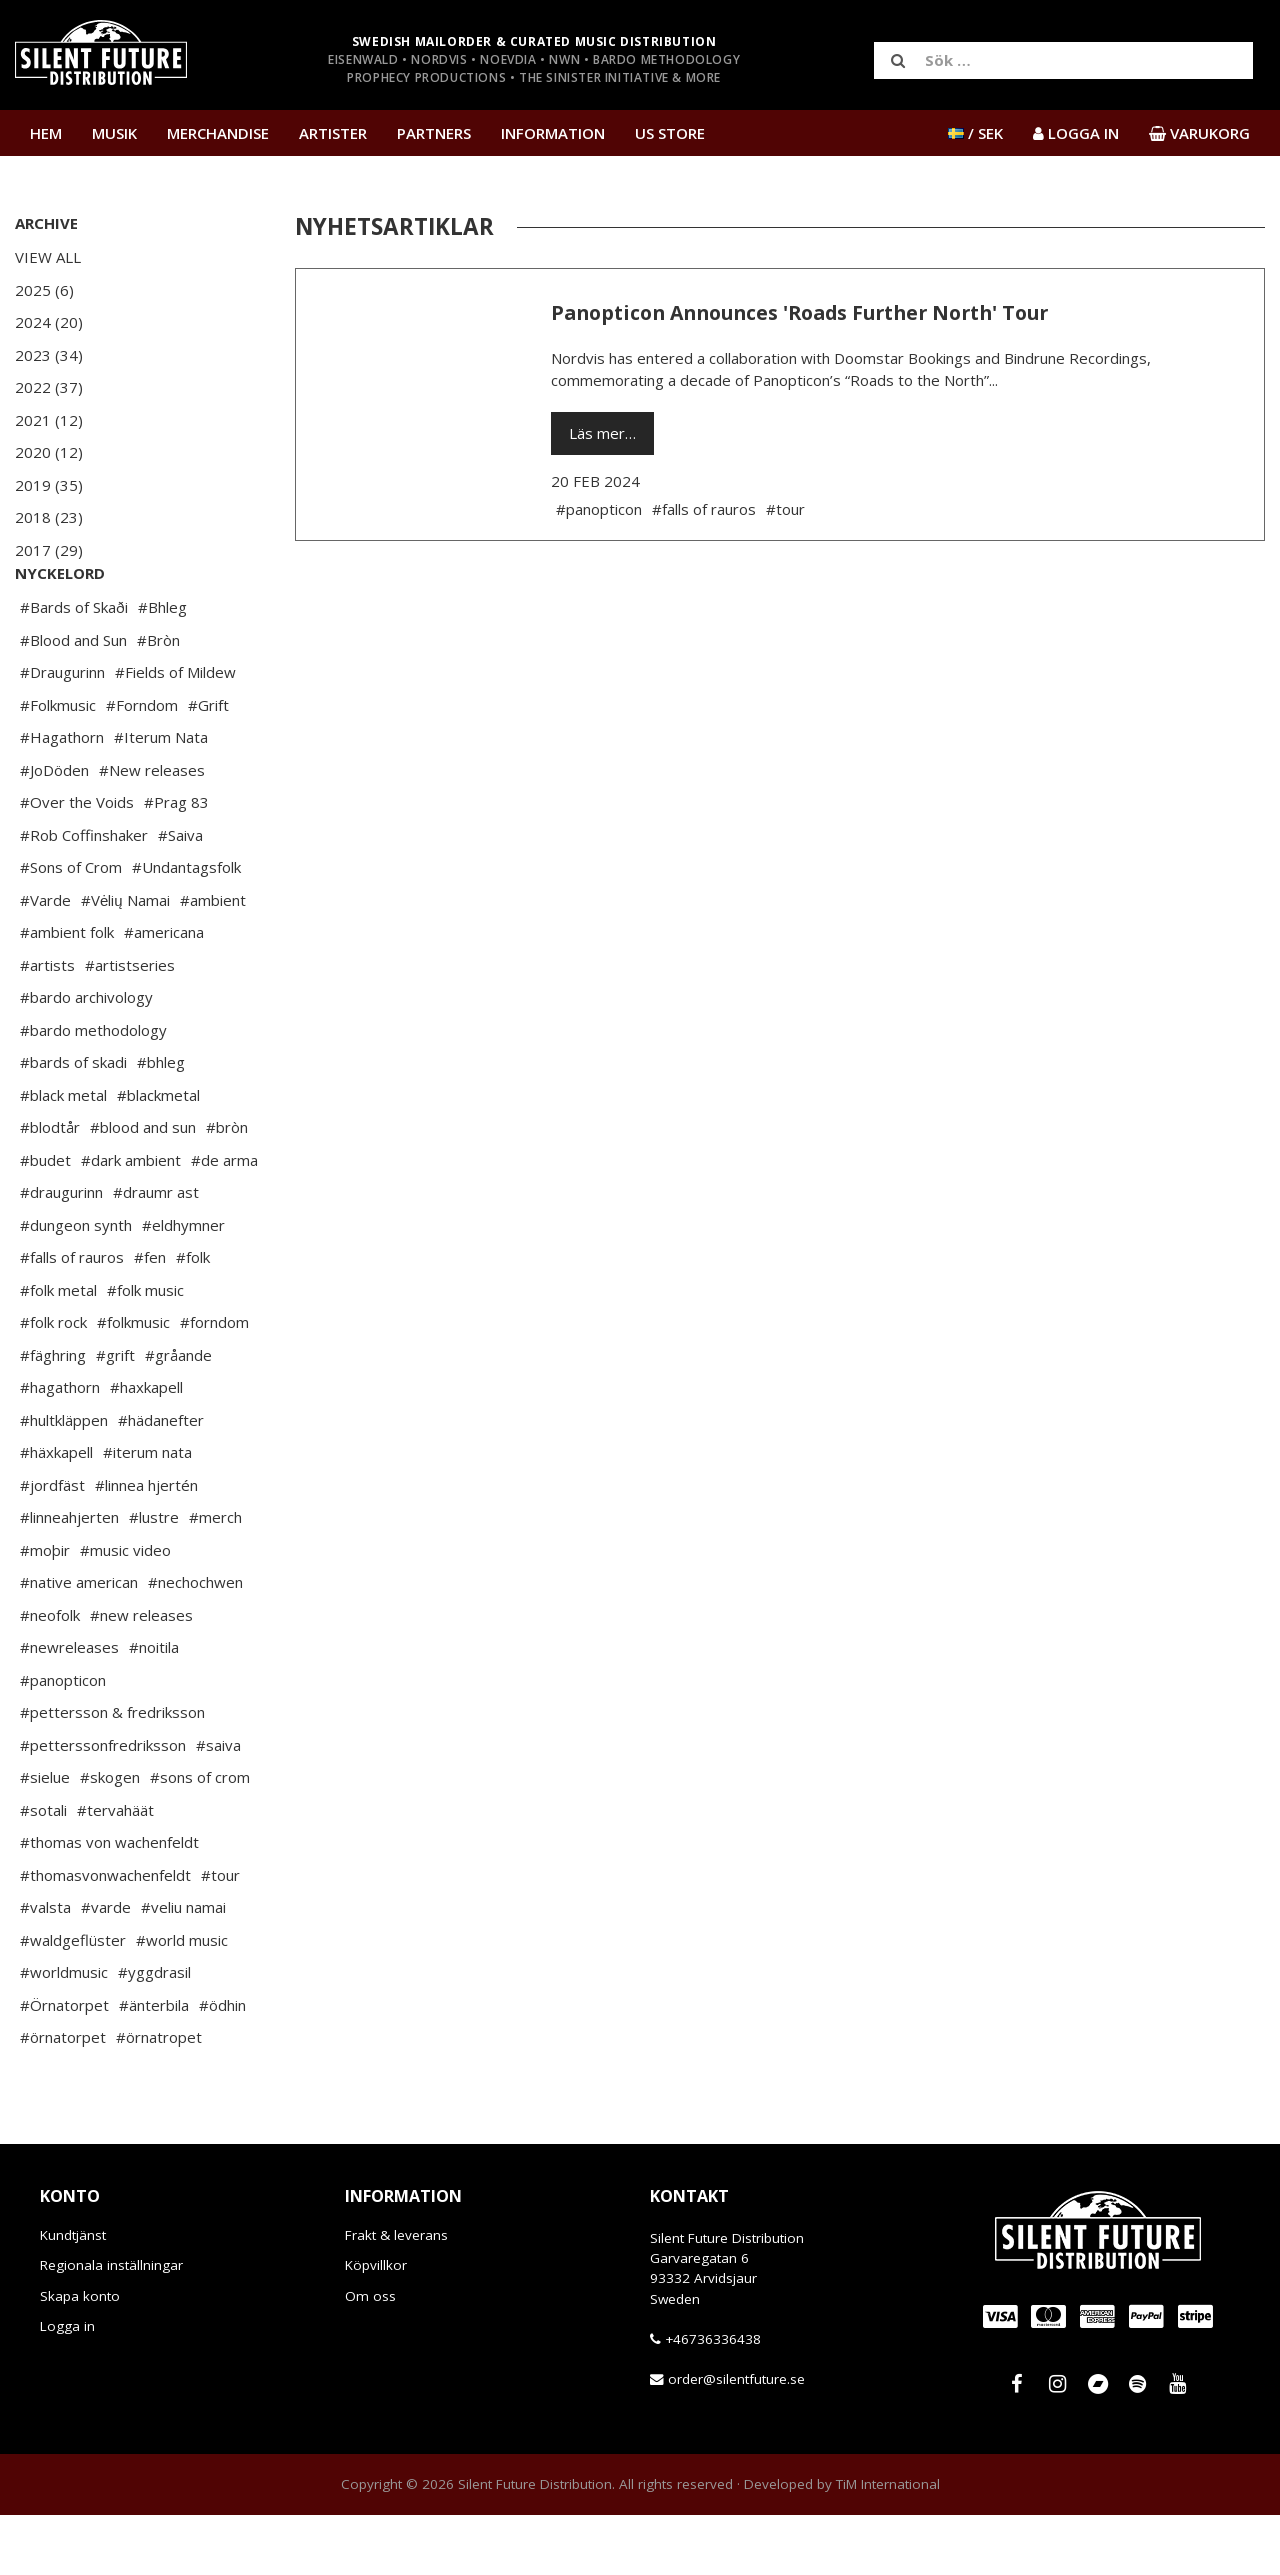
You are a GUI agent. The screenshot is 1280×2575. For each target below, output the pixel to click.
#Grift (208, 765)
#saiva (218, 1805)
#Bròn (158, 700)
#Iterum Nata (161, 797)
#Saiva (180, 895)
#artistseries (130, 1025)
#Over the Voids (77, 862)
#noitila (154, 1707)
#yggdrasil (154, 2032)
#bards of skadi (73, 1122)
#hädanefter (161, 1480)
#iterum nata (147, 1512)
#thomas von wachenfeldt (109, 1902)
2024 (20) (49, 322)
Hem (46, 133)
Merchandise (218, 133)
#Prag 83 (176, 862)
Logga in (67, 2386)
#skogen (110, 1837)
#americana (164, 992)
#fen (150, 1317)
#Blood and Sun (73, 700)
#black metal (63, 1155)
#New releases (152, 830)
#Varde (45, 960)
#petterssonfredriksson (103, 1805)
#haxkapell (146, 1447)
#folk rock (53, 1382)
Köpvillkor (376, 2325)
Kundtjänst (73, 2295)
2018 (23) (49, 517)
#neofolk (50, 1675)
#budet (45, 1220)
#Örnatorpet (64, 2065)
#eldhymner (183, 1285)
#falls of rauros (72, 1317)
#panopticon (63, 1740)
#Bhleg (162, 667)
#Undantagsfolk (186, 927)
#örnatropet (159, 2097)
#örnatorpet (63, 2097)
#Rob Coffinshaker (84, 895)
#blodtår (50, 1187)
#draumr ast (156, 1252)
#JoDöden (54, 830)
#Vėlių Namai (125, 960)
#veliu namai (183, 1967)
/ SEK (975, 133)
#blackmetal (158, 1155)
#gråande (178, 1415)
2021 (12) (49, 420)
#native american (79, 1642)
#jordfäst (52, 1545)
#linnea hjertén (146, 1545)
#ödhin (222, 2065)
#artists (47, 1025)
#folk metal (58, 1350)
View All (48, 257)
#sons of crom (200, 1837)
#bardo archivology (86, 1057)
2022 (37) (49, 387)
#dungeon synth (76, 1285)
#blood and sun (143, 1187)
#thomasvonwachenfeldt (105, 1935)
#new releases (141, 1675)
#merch (215, 1577)
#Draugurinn (62, 732)
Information (553, 133)
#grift (115, 1415)
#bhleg (161, 1122)
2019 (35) (49, 485)
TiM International (888, 2544)
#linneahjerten (69, 1577)
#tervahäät (115, 1870)
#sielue (45, 1837)
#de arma (224, 1220)
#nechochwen (195, 1642)
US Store (670, 133)
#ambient (213, 960)
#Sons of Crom (71, 927)
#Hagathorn (62, 797)
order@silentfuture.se (736, 2439)
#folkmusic (133, 1382)
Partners (434, 133)
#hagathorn (60, 1447)
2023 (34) (49, 355)
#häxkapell (56, 1512)
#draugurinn (61, 1252)
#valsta (45, 1967)
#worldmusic (64, 2032)
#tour (220, 1935)
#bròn (227, 1187)
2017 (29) (49, 550)
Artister (333, 133)
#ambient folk (67, 992)
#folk (193, 1317)
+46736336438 (713, 2399)
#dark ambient (131, 1220)
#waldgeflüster (73, 2000)
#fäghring (53, 1415)
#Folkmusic (58, 765)
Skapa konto (80, 2356)
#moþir (45, 1610)
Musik (114, 133)
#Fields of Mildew (175, 732)
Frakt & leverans (396, 2295)
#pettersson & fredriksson (112, 1772)
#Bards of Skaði (74, 667)
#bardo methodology (93, 1090)
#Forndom (142, 765)
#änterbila (154, 2065)
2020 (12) (49, 452)
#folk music (145, 1350)
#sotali (43, 1870)
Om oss (370, 2356)
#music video (125, 1610)
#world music (182, 2000)
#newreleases (69, 1707)
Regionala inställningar (111, 2325)
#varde (106, 1967)
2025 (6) (44, 290)
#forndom (214, 1382)
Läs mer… (602, 433)
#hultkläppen (64, 1480)
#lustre (154, 1577)
